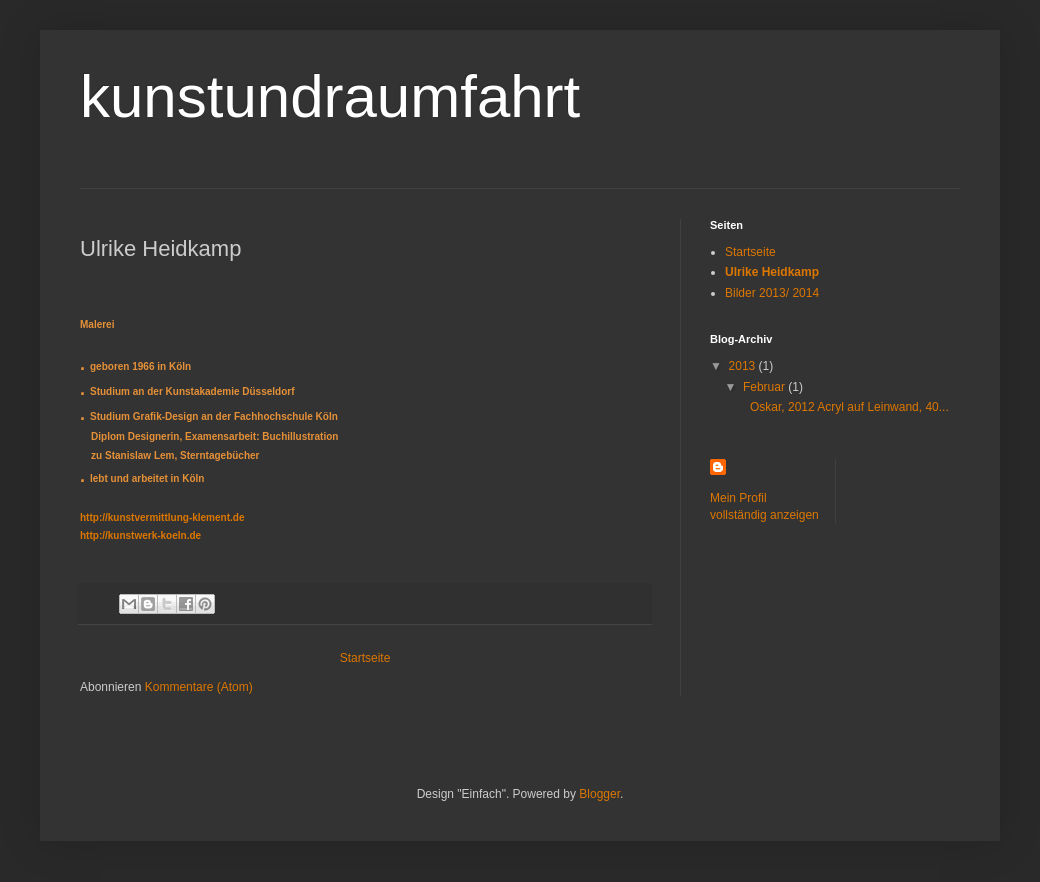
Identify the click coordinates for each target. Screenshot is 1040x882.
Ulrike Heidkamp (772, 272)
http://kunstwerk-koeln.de (140, 535)
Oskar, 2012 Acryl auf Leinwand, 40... (844, 407)
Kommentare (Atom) (199, 687)
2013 (744, 366)
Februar (765, 387)
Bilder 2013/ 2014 (772, 293)
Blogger (599, 794)
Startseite (365, 658)
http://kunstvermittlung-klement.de (162, 517)
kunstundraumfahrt (330, 96)
